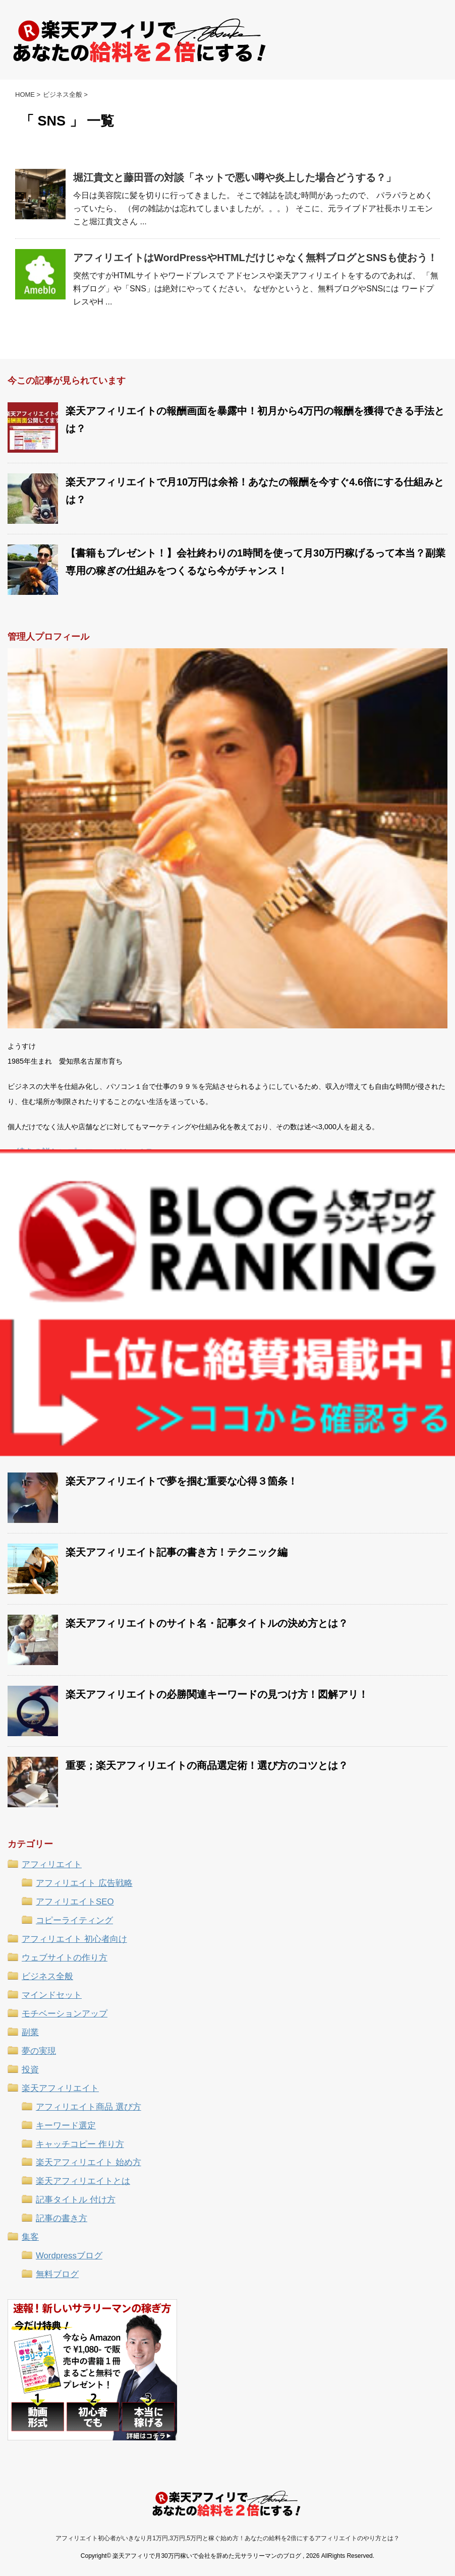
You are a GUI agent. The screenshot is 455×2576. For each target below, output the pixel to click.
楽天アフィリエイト (60, 2088)
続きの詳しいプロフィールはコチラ (85, 1153)
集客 (30, 2237)
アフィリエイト (52, 1864)
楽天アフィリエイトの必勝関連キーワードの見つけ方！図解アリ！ (217, 1694)
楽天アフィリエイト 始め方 (88, 2162)
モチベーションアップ (64, 2013)
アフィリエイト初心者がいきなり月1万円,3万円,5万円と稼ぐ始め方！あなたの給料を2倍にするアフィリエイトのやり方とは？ (227, 2538)
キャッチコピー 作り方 (80, 2144)
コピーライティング (74, 1920)
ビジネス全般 (47, 1976)
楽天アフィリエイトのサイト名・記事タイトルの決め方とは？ (207, 1623)
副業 (30, 2032)
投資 (30, 2069)
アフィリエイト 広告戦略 (84, 1883)
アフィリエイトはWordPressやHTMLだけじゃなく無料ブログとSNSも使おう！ (255, 257)
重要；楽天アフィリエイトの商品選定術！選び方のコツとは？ (207, 1765)
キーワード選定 (66, 2125)
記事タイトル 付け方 (76, 2199)
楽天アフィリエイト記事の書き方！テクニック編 (177, 1552)
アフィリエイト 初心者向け (74, 1939)
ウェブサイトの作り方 (64, 1957)
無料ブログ (57, 2274)
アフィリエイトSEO (74, 1902)
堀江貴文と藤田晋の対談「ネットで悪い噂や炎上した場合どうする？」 (234, 177)
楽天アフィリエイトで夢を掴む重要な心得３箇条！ (182, 1481)
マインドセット (52, 1995)
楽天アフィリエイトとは (83, 2181)
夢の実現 (39, 2051)
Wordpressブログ (69, 2255)
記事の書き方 (61, 2218)
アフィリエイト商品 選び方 (88, 2107)
